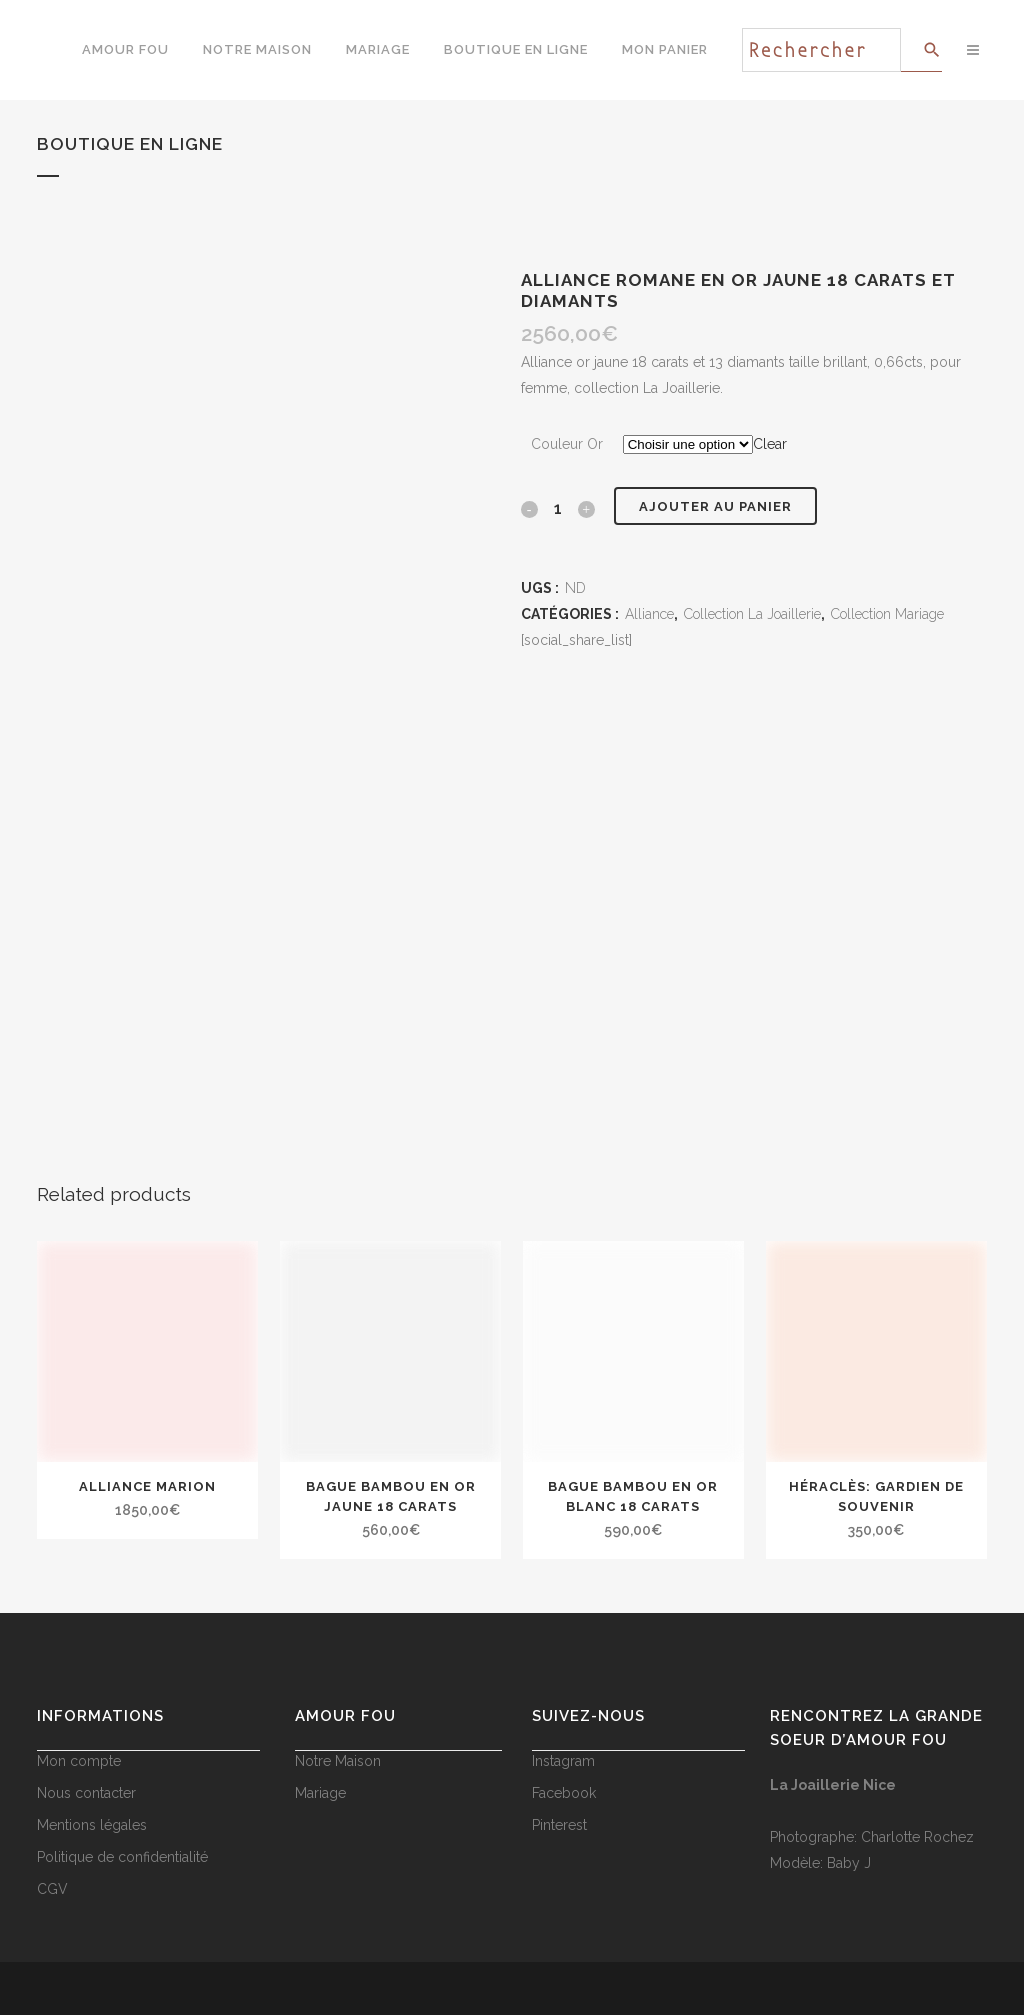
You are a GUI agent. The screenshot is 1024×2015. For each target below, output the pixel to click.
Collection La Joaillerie (752, 614)
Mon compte (79, 1761)
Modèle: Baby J (820, 1863)
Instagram (563, 1761)
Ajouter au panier (715, 506)
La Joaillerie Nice (833, 1785)
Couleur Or (567, 444)
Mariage (320, 1793)
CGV (52, 1889)
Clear (770, 444)
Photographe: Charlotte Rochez (872, 1837)
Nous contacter (86, 1793)
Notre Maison (338, 1761)
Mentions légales (92, 1825)
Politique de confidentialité (122, 1857)
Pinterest (559, 1825)
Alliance (649, 614)
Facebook (564, 1793)
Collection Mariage (887, 614)
